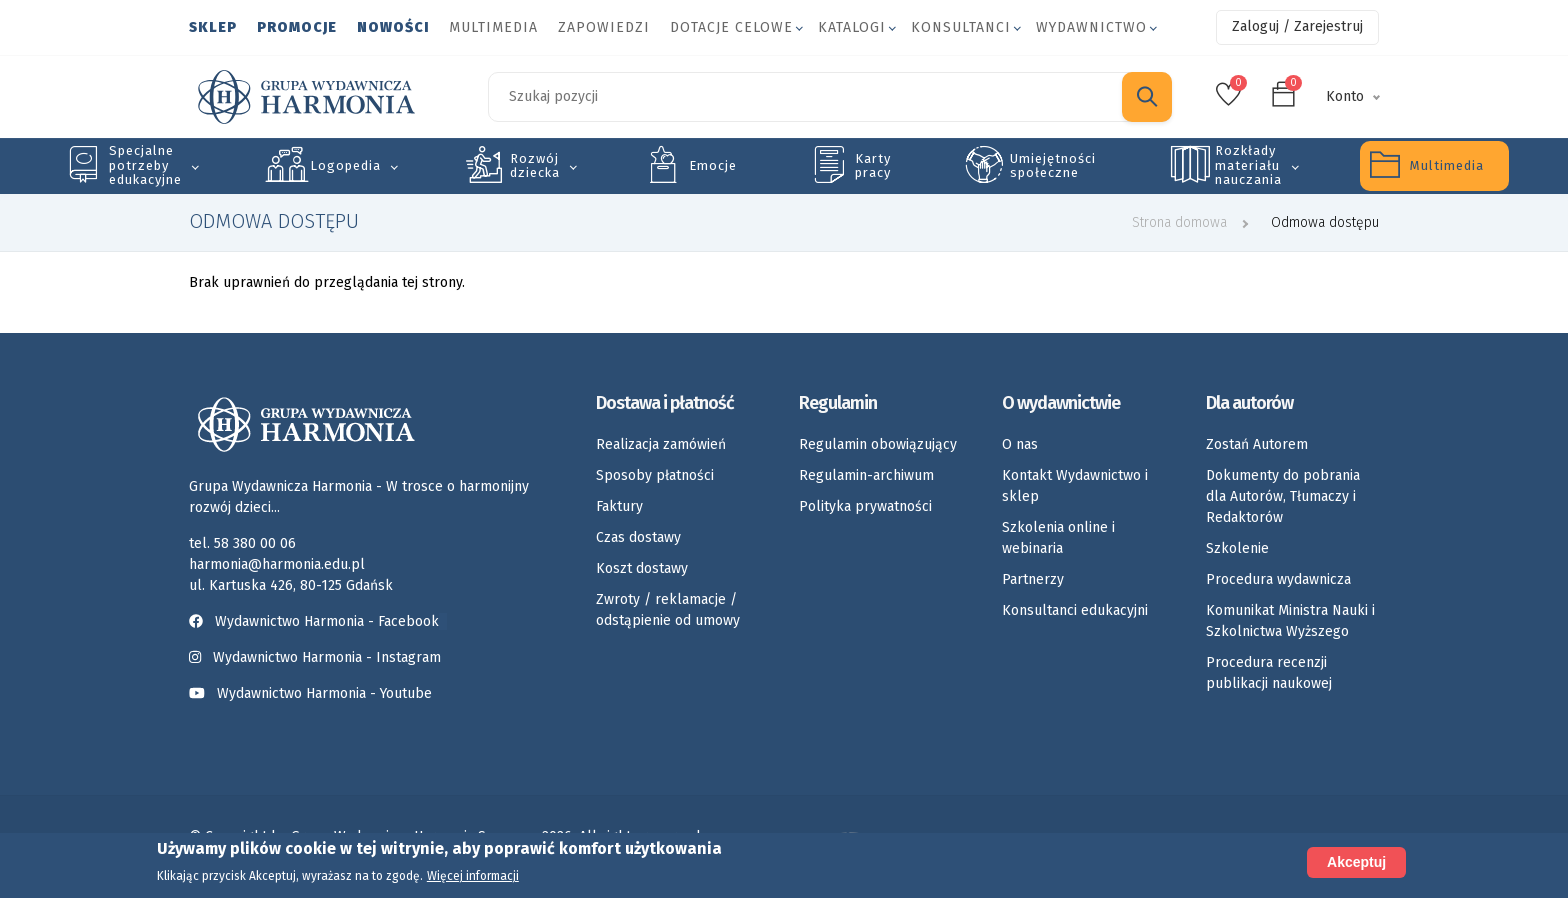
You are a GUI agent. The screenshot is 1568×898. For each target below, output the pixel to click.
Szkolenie (1237, 548)
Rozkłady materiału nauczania (1248, 165)
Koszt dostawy (642, 568)
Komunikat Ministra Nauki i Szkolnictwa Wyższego (1290, 621)
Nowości (393, 27)
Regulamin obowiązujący (878, 444)
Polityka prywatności (865, 506)
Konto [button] (1345, 96)
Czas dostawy (638, 537)
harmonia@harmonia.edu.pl (277, 564)
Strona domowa (1179, 222)
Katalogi (852, 27)
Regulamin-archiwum (866, 475)
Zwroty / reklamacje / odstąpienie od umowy (668, 610)
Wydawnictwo (1091, 27)
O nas (1020, 444)
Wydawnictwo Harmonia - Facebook (318, 621)
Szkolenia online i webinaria (1058, 538)
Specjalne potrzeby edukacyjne (145, 165)
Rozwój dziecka (535, 165)
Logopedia (345, 165)
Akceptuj (1356, 862)
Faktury (619, 506)
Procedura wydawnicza (1278, 579)
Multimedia (493, 27)
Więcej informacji (473, 877)
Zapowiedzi (604, 27)
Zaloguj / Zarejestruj (1297, 26)
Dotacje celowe (731, 27)
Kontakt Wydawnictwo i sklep (1075, 486)
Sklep (213, 27)
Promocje (297, 27)
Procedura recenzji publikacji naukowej (1269, 673)
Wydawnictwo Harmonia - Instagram (327, 657)
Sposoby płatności (655, 475)
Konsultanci (961, 27)
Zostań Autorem (1257, 444)
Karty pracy (873, 165)
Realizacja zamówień (661, 444)
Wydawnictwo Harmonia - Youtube (324, 693)
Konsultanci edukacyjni (1075, 610)
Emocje (713, 165)
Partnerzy (1033, 579)
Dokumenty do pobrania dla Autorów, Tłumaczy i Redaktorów (1283, 496)
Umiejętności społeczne (1053, 165)
